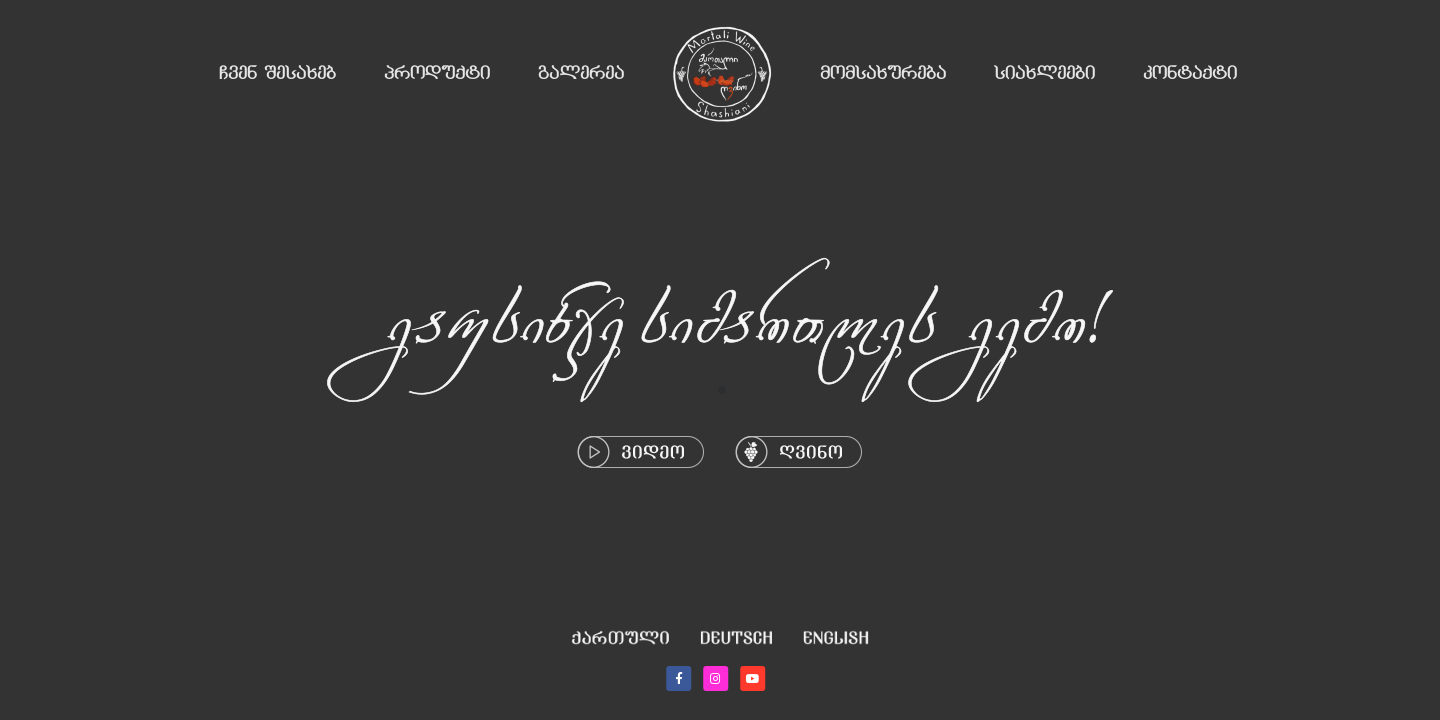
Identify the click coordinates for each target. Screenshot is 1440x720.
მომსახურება (883, 74)
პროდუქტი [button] (437, 74)
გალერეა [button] (581, 74)
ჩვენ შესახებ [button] (277, 74)
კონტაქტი (1190, 74)
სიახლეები (1044, 74)
